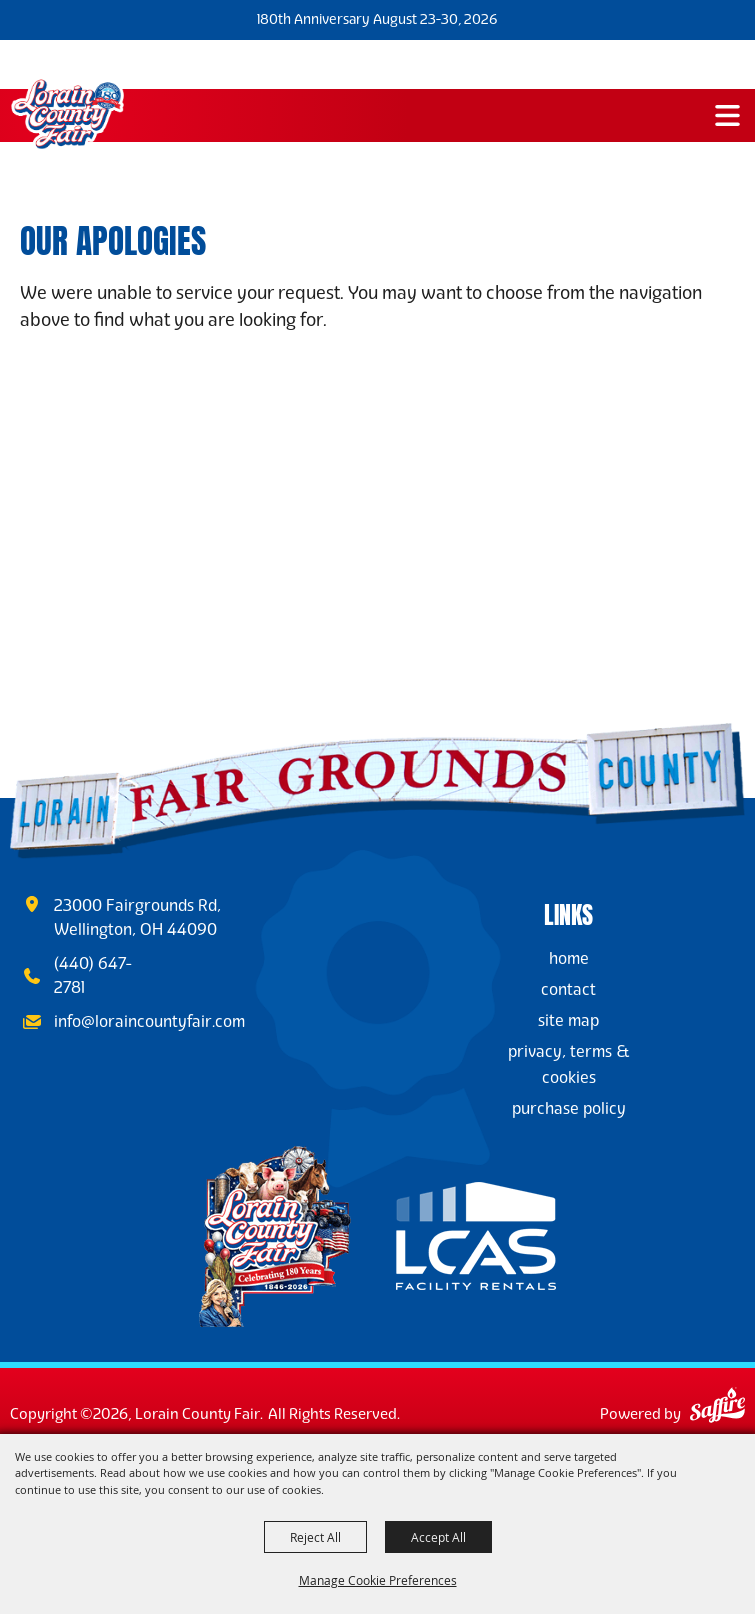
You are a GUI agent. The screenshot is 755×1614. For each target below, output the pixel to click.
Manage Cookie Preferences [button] (378, 1580)
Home (569, 958)
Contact (568, 989)
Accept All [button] (438, 1537)
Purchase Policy (569, 1108)
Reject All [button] (315, 1537)
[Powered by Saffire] (717, 1408)
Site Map (568, 1020)
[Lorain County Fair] (67, 114)
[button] (727, 115)
